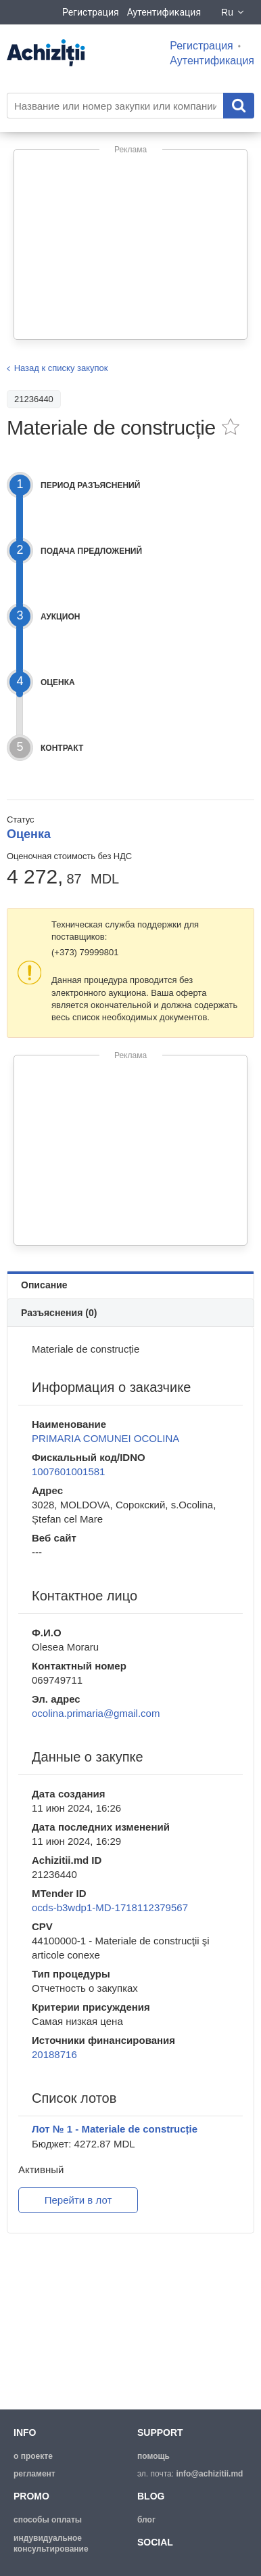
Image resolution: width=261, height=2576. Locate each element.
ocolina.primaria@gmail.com (96, 1713)
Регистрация (90, 12)
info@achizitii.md (209, 2474)
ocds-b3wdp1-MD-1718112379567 (110, 1907)
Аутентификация (164, 12)
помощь (153, 2456)
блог (146, 2520)
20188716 (54, 2054)
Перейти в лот (78, 2200)
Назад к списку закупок (61, 368)
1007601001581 (68, 1471)
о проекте (33, 2456)
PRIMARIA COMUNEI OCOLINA (105, 1438)
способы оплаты (48, 2520)
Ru (233, 12)
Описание (44, 1285)
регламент (34, 2474)
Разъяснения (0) (59, 1312)
